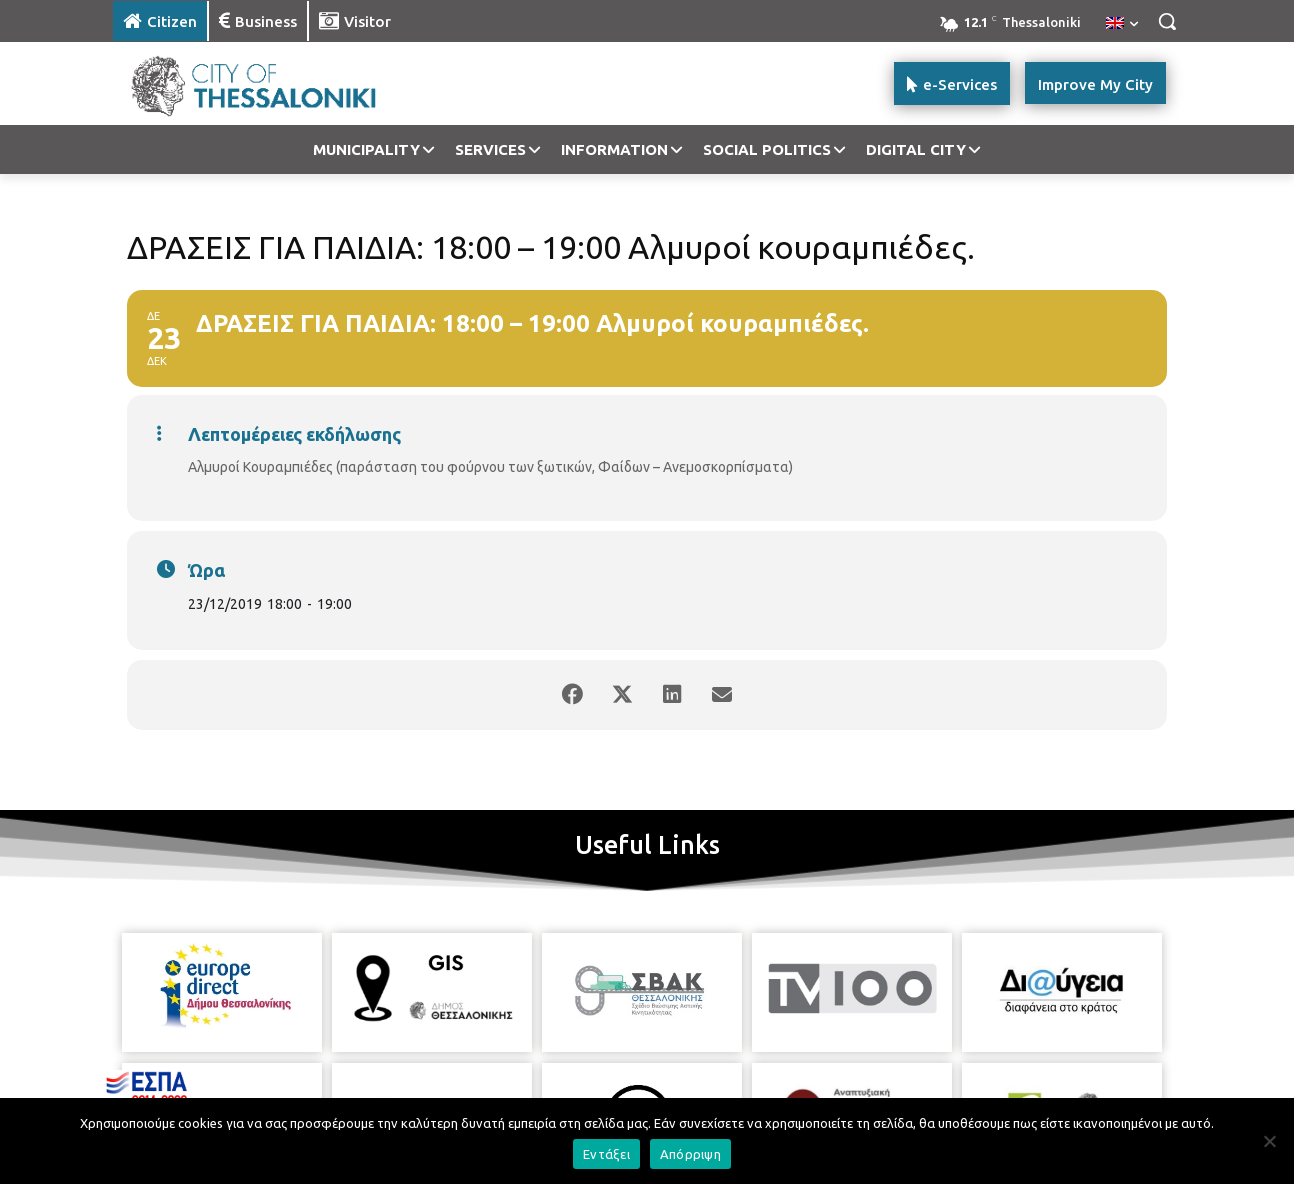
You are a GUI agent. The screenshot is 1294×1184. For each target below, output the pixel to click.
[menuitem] (1122, 24)
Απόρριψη (690, 1154)
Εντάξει (606, 1154)
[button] (1167, 21)
